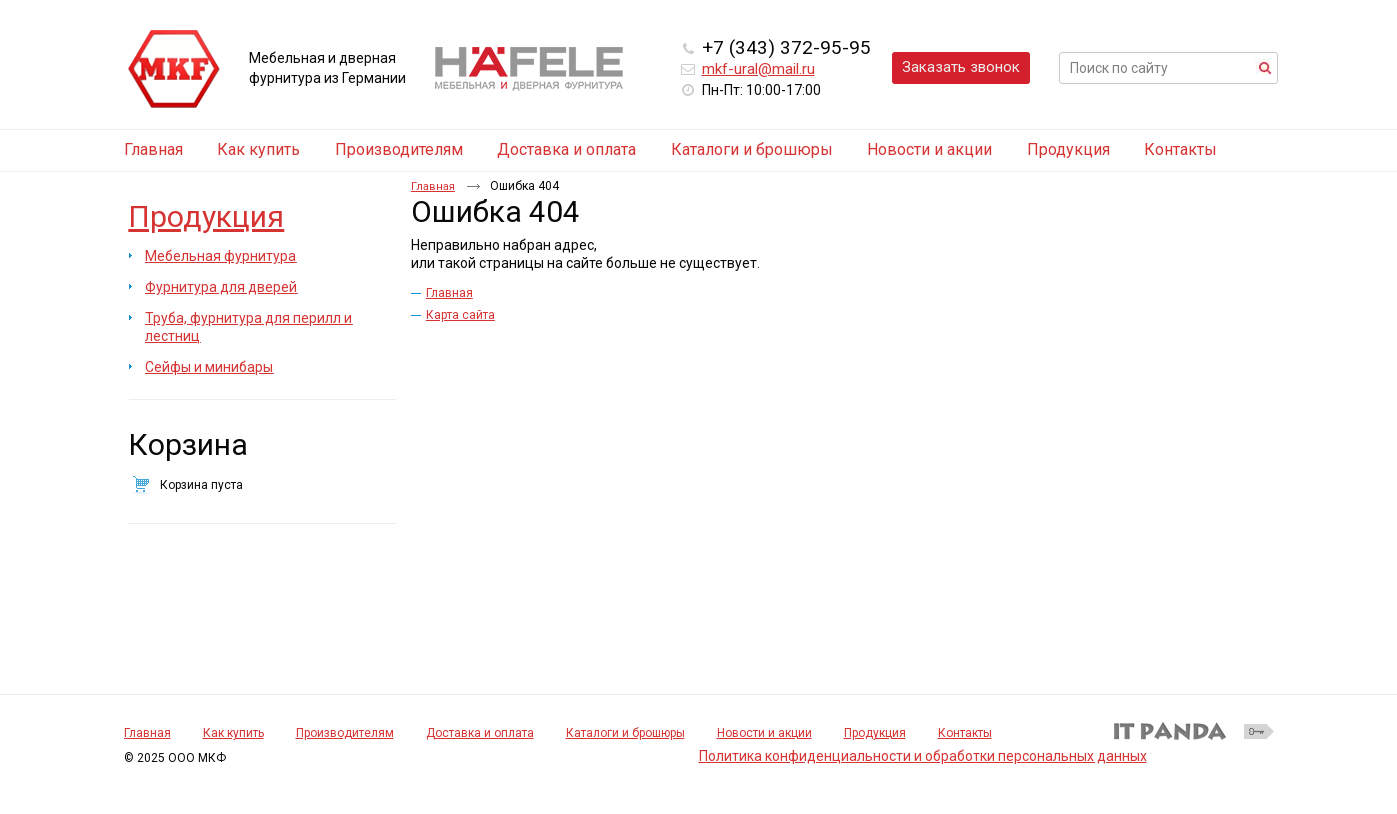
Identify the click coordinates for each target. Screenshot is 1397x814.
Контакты (965, 733)
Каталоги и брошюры (625, 733)
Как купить (233, 733)
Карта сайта (460, 315)
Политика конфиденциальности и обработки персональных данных (923, 756)
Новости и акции (764, 733)
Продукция (206, 216)
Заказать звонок (961, 67)
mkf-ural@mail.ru (758, 69)
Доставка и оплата (480, 733)
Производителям (345, 733)
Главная (433, 186)
